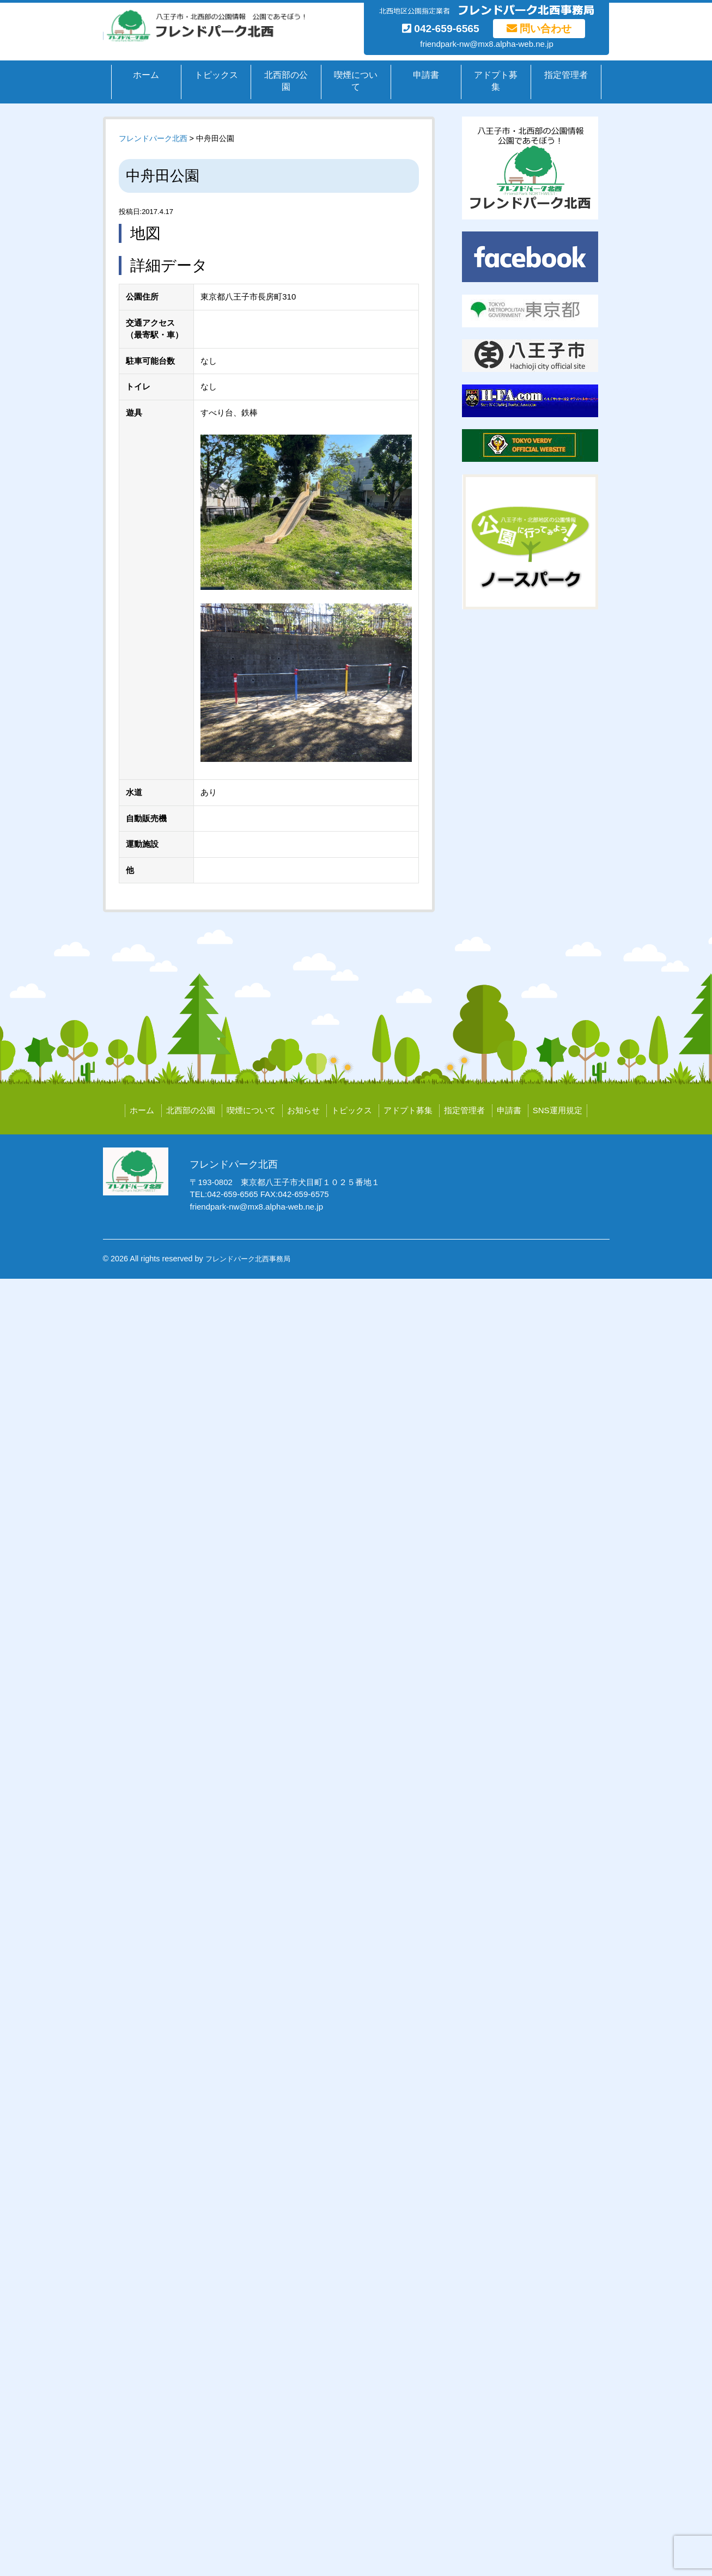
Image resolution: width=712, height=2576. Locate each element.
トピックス (216, 75)
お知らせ (303, 1110)
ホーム (146, 75)
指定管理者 (566, 75)
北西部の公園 (286, 81)
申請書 (426, 75)
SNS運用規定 (557, 1110)
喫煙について (356, 81)
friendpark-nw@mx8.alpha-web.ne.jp (486, 43)
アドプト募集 (496, 81)
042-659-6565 (440, 28)
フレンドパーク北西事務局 (247, 1259)
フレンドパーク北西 (153, 138)
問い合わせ (539, 28)
